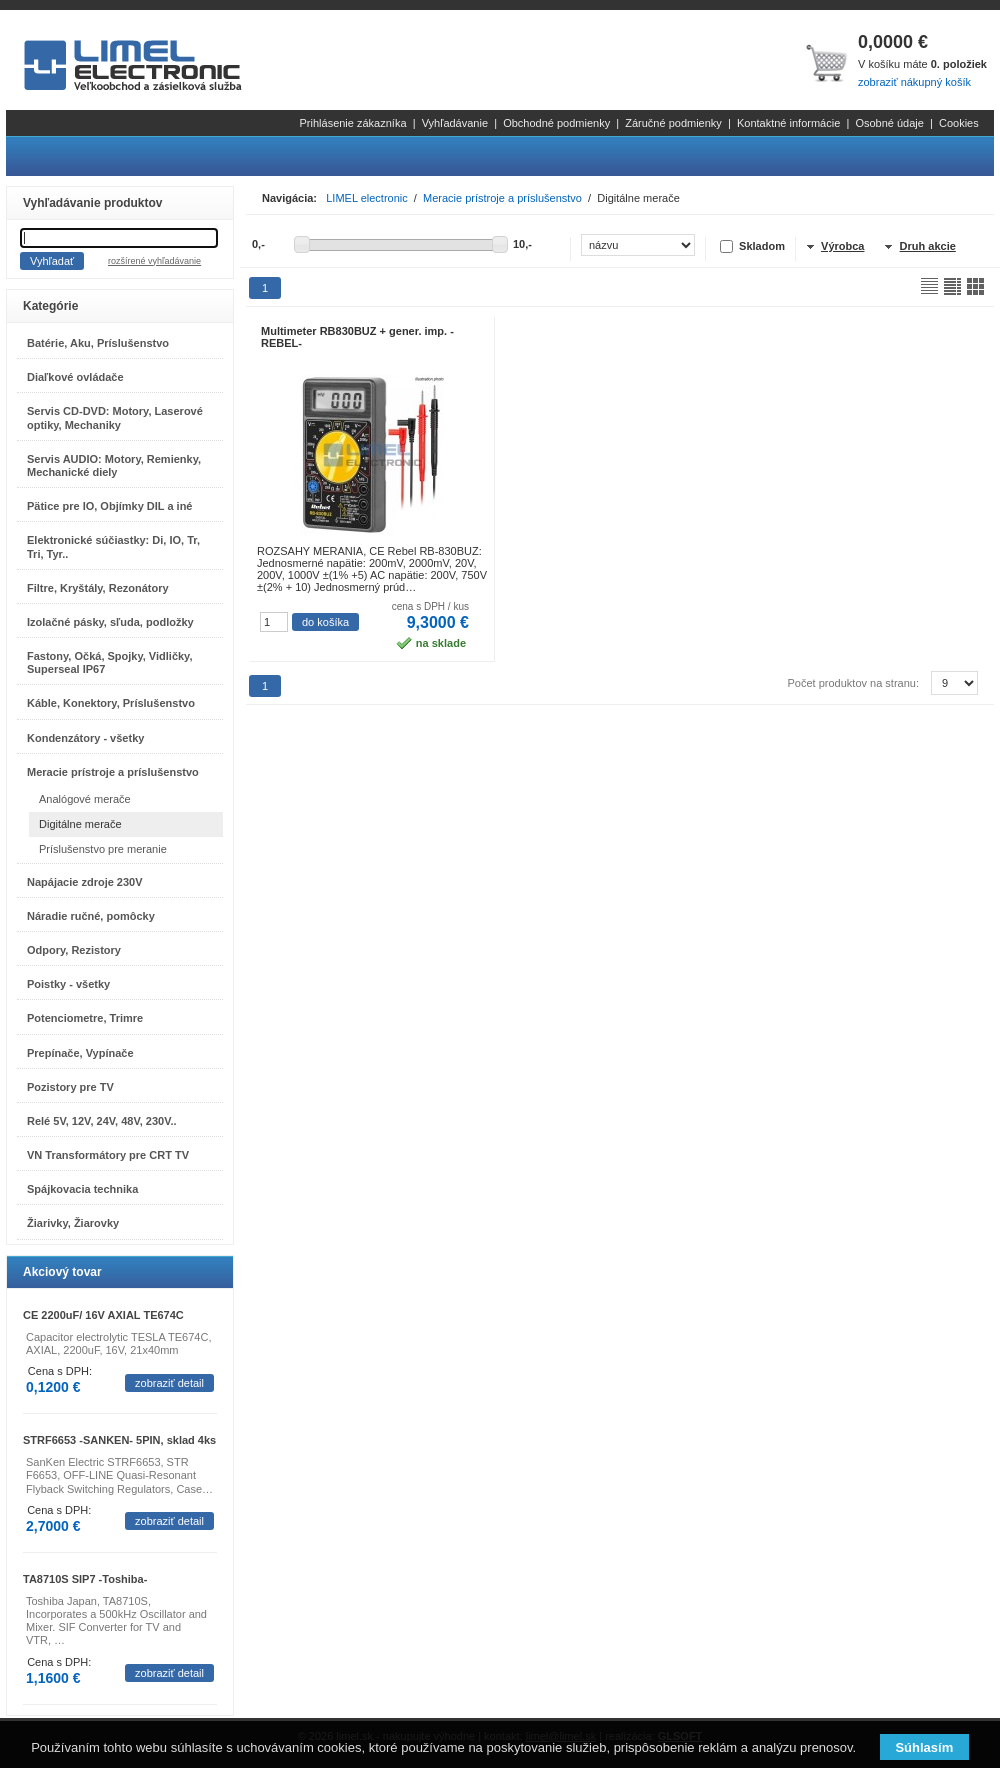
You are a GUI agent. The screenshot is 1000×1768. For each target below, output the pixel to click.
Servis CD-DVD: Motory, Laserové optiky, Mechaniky (115, 417)
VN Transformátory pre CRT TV (108, 1155)
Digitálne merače (80, 824)
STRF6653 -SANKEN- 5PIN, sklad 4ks (119, 1440)
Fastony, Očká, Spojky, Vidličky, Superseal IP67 (109, 662)
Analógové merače (85, 799)
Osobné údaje (889, 123)
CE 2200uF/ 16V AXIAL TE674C (103, 1315)
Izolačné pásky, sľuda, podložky (110, 622)
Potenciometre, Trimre (85, 1018)
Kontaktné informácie (788, 123)
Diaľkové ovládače (75, 377)
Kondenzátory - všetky (85, 738)
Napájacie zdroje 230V (85, 882)
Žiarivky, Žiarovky (73, 1223)
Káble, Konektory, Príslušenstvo (111, 703)
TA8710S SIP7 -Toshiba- (85, 1579)
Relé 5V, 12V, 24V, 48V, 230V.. (102, 1121)
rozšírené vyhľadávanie (154, 261)
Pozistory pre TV (70, 1087)
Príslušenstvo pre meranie (103, 849)
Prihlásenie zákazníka (353, 123)
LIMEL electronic (367, 198)
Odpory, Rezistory (74, 950)
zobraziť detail (169, 1383)
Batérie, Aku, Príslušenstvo (98, 343)
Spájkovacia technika (82, 1189)
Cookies (959, 123)
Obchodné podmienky (556, 123)
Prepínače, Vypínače (80, 1053)
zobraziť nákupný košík (914, 82)
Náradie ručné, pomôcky (91, 916)
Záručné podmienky (673, 123)
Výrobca (842, 246)
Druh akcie (928, 246)
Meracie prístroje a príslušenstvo (113, 772)
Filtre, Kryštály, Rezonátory (98, 588)
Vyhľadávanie (455, 123)
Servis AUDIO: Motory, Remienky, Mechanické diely (114, 465)
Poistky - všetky (68, 984)
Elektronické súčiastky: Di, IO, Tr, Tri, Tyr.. (113, 546)
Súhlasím (924, 1747)
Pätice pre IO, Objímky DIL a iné (109, 506)
